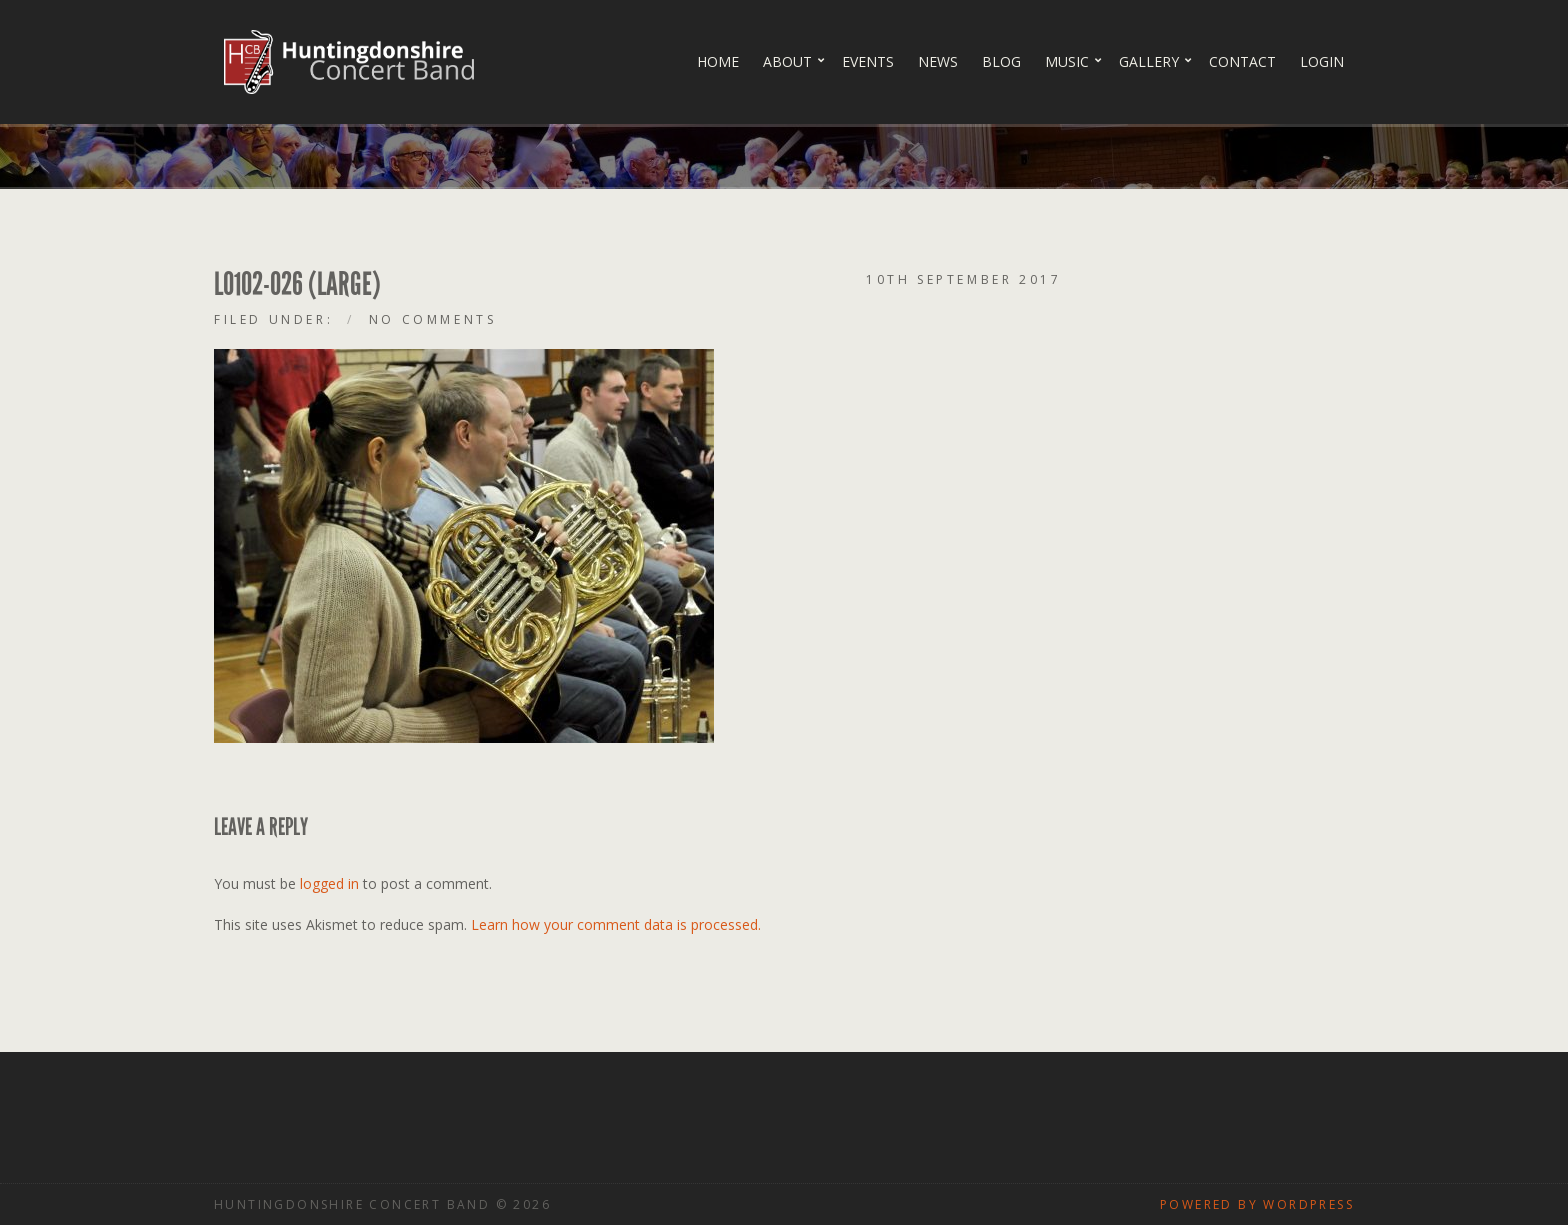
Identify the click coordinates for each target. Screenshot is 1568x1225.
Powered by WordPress (1257, 1204)
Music (1067, 61)
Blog (1001, 61)
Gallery (1149, 61)
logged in (329, 883)
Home (718, 61)
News (938, 61)
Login (1322, 61)
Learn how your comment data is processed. (616, 924)
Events (868, 61)
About (787, 61)
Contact (1242, 61)
